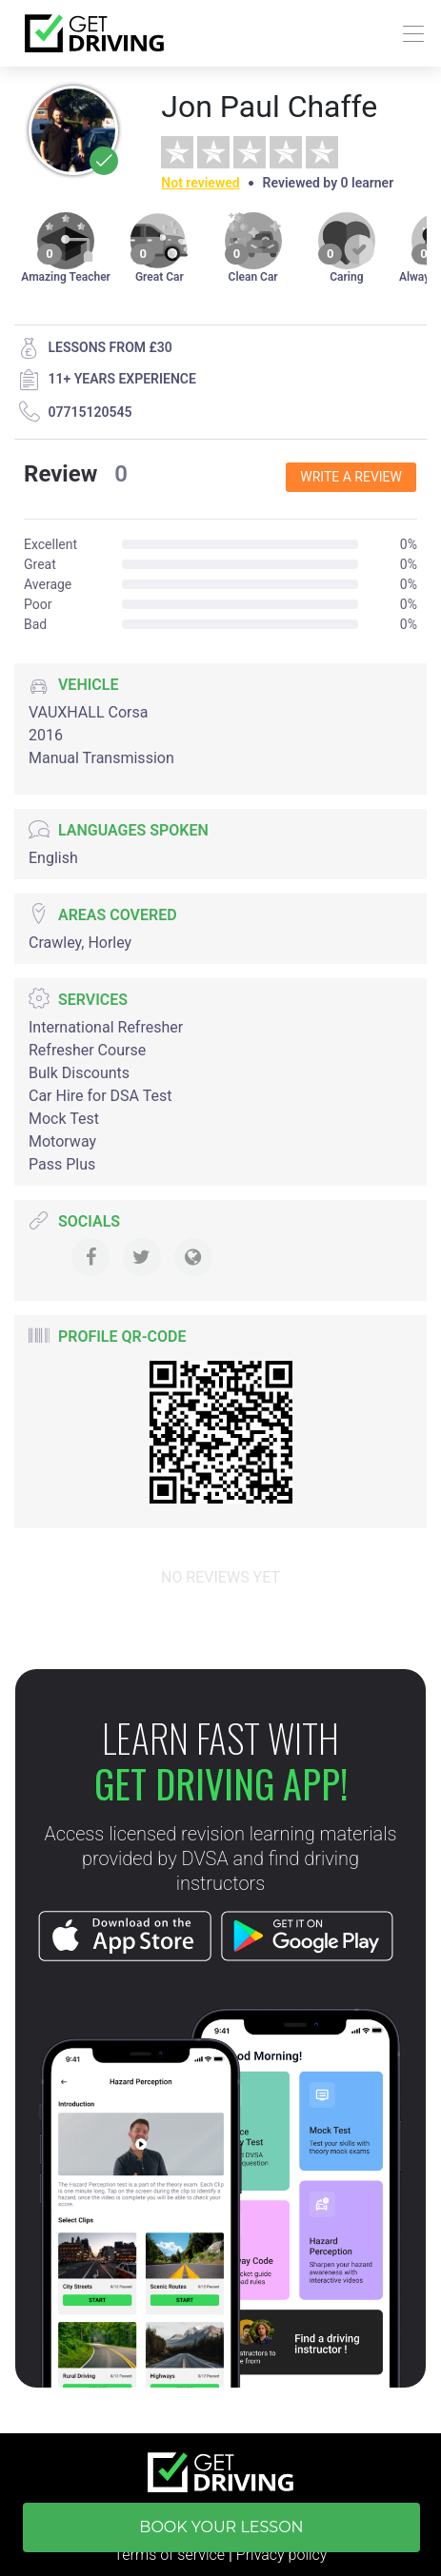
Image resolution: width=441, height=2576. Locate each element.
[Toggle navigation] (408, 34)
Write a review (351, 476)
